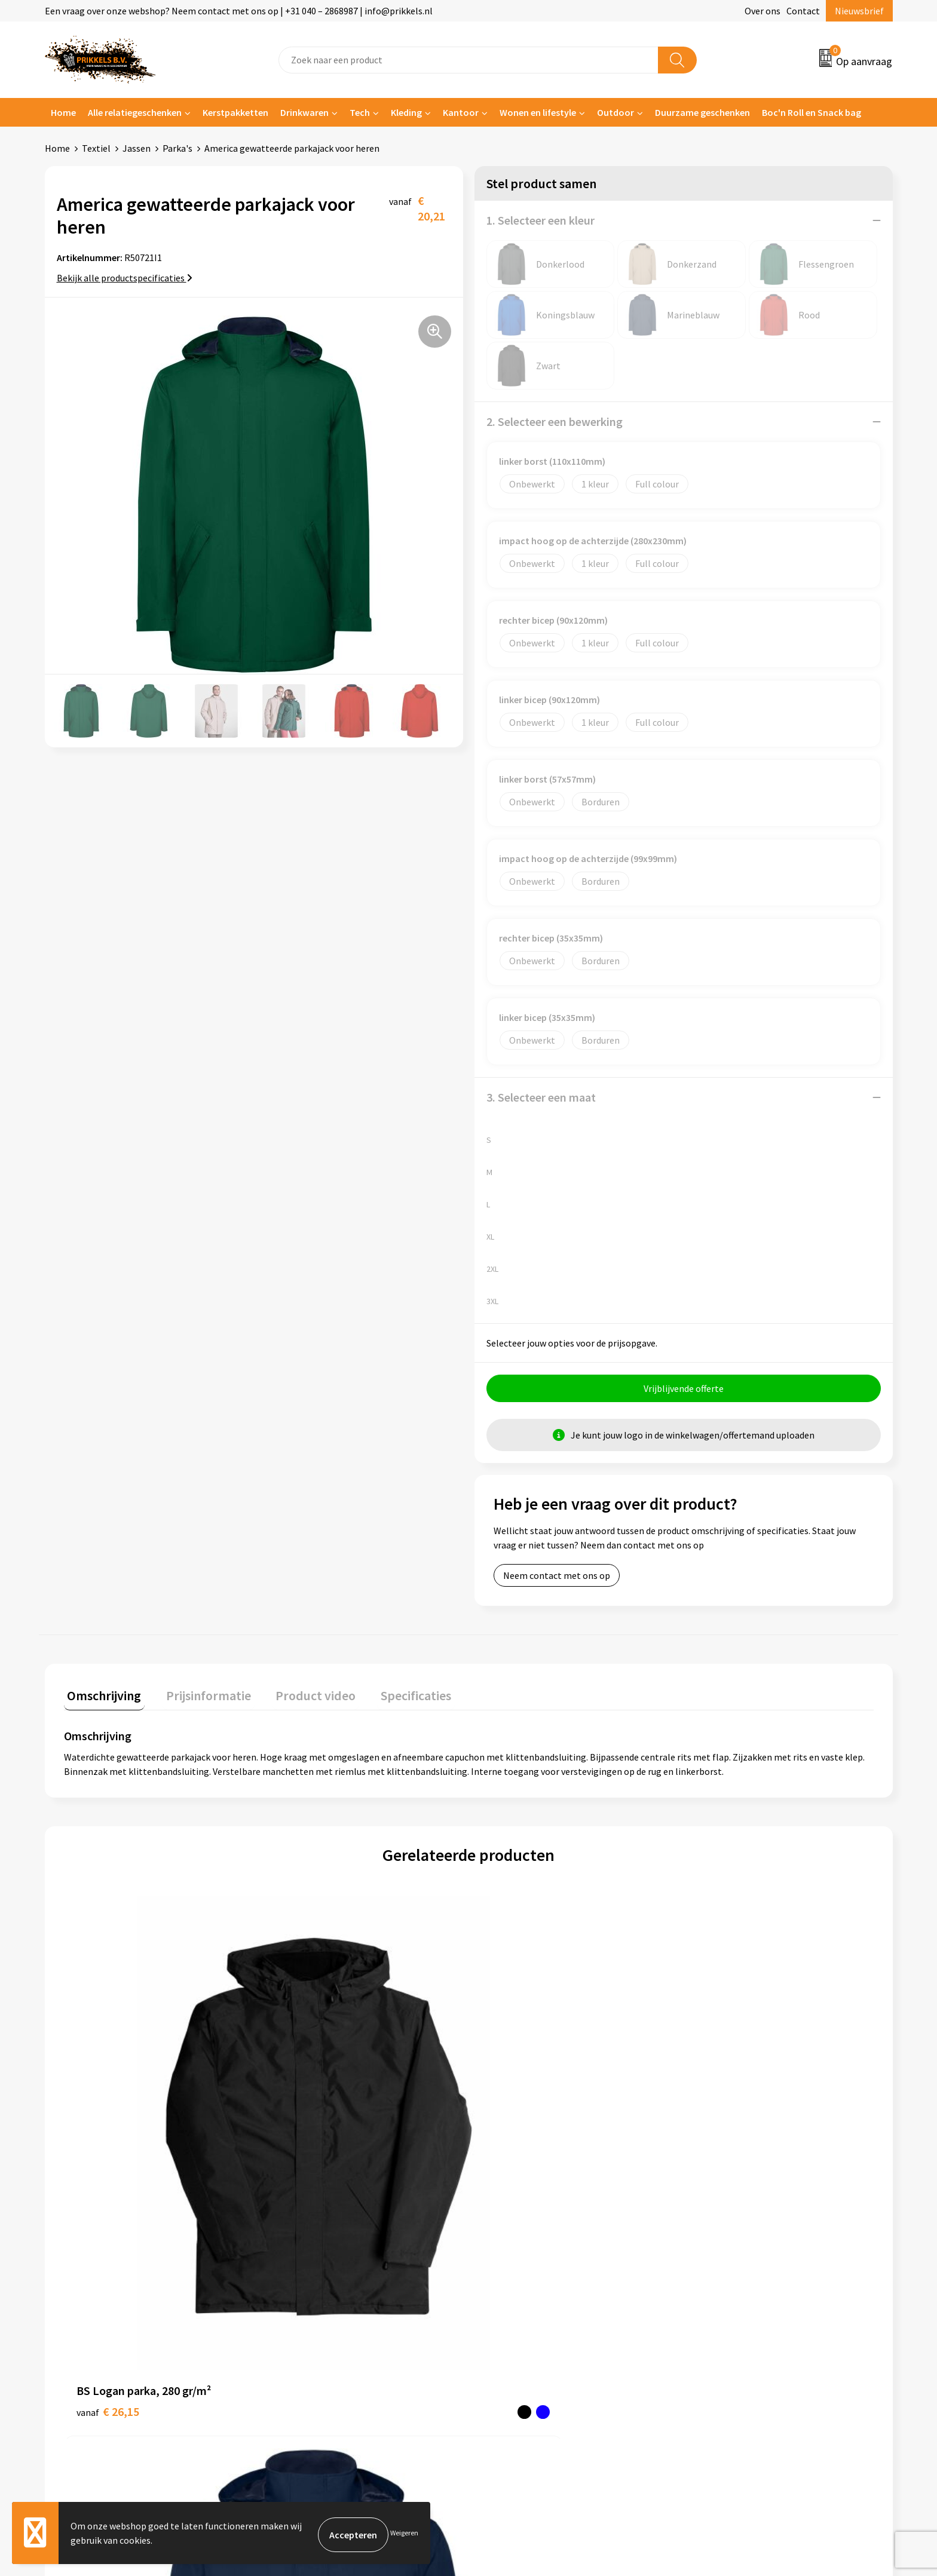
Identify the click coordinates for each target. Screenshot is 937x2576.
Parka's (177, 148)
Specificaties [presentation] (392, 1695)
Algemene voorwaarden (742, 2262)
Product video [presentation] (299, 1695)
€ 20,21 (512, 2133)
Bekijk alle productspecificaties (124, 278)
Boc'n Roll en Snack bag (811, 112)
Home (63, 112)
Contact (803, 11)
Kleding (406, 112)
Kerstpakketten (235, 112)
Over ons (762, 11)
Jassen (137, 148)
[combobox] (468, 60)
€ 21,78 (715, 2115)
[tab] (101, 1698)
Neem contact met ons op (556, 1579)
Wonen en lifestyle (538, 112)
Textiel (96, 148)
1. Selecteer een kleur (540, 220)
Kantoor (461, 112)
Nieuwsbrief (859, 11)
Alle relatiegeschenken (135, 112)
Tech (360, 112)
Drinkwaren (304, 112)
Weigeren (404, 2534)
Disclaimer (715, 2317)
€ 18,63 (309, 2133)
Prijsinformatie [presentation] (198, 1695)
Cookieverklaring (729, 2280)
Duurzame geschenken (702, 112)
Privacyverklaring (729, 2299)
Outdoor (615, 112)
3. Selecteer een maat (541, 1097)
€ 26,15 (107, 2115)
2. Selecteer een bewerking (554, 421)
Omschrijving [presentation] (101, 1695)
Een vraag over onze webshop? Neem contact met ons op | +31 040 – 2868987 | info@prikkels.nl (239, 11)
